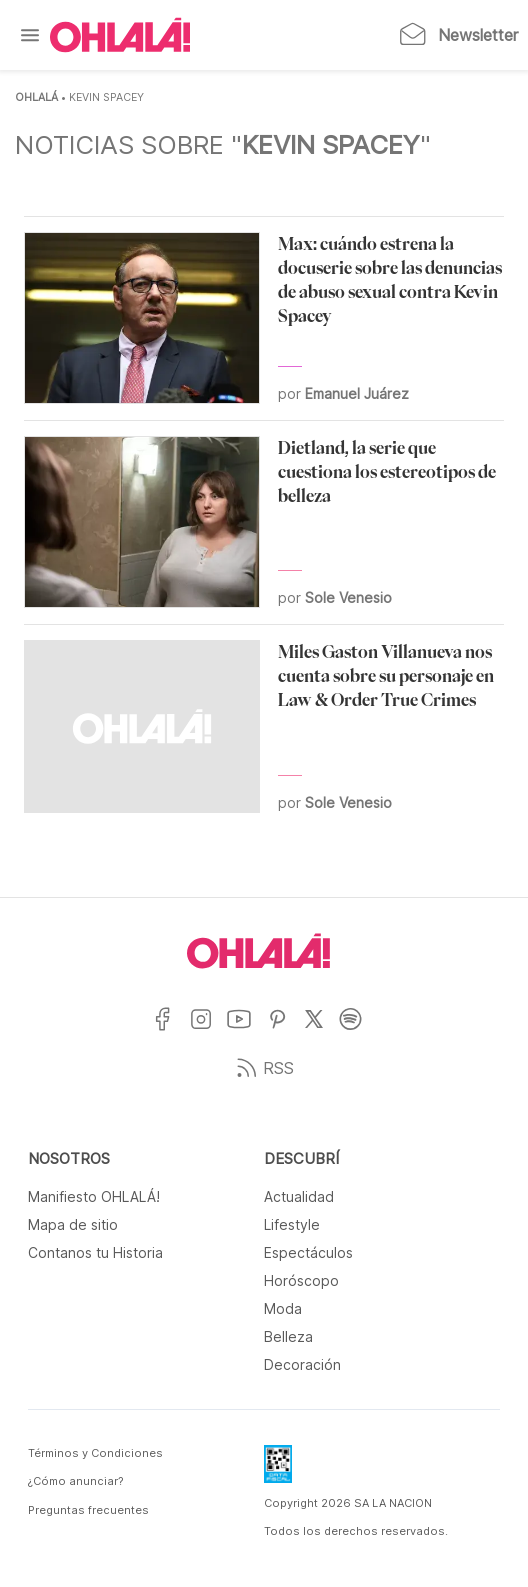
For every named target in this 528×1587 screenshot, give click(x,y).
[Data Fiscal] (278, 1470)
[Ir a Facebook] (170, 1031)
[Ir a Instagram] (208, 1031)
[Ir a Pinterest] (285, 1031)
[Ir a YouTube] (246, 1031)
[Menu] (30, 35)
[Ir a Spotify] (358, 1031)
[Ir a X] (321, 1031)
